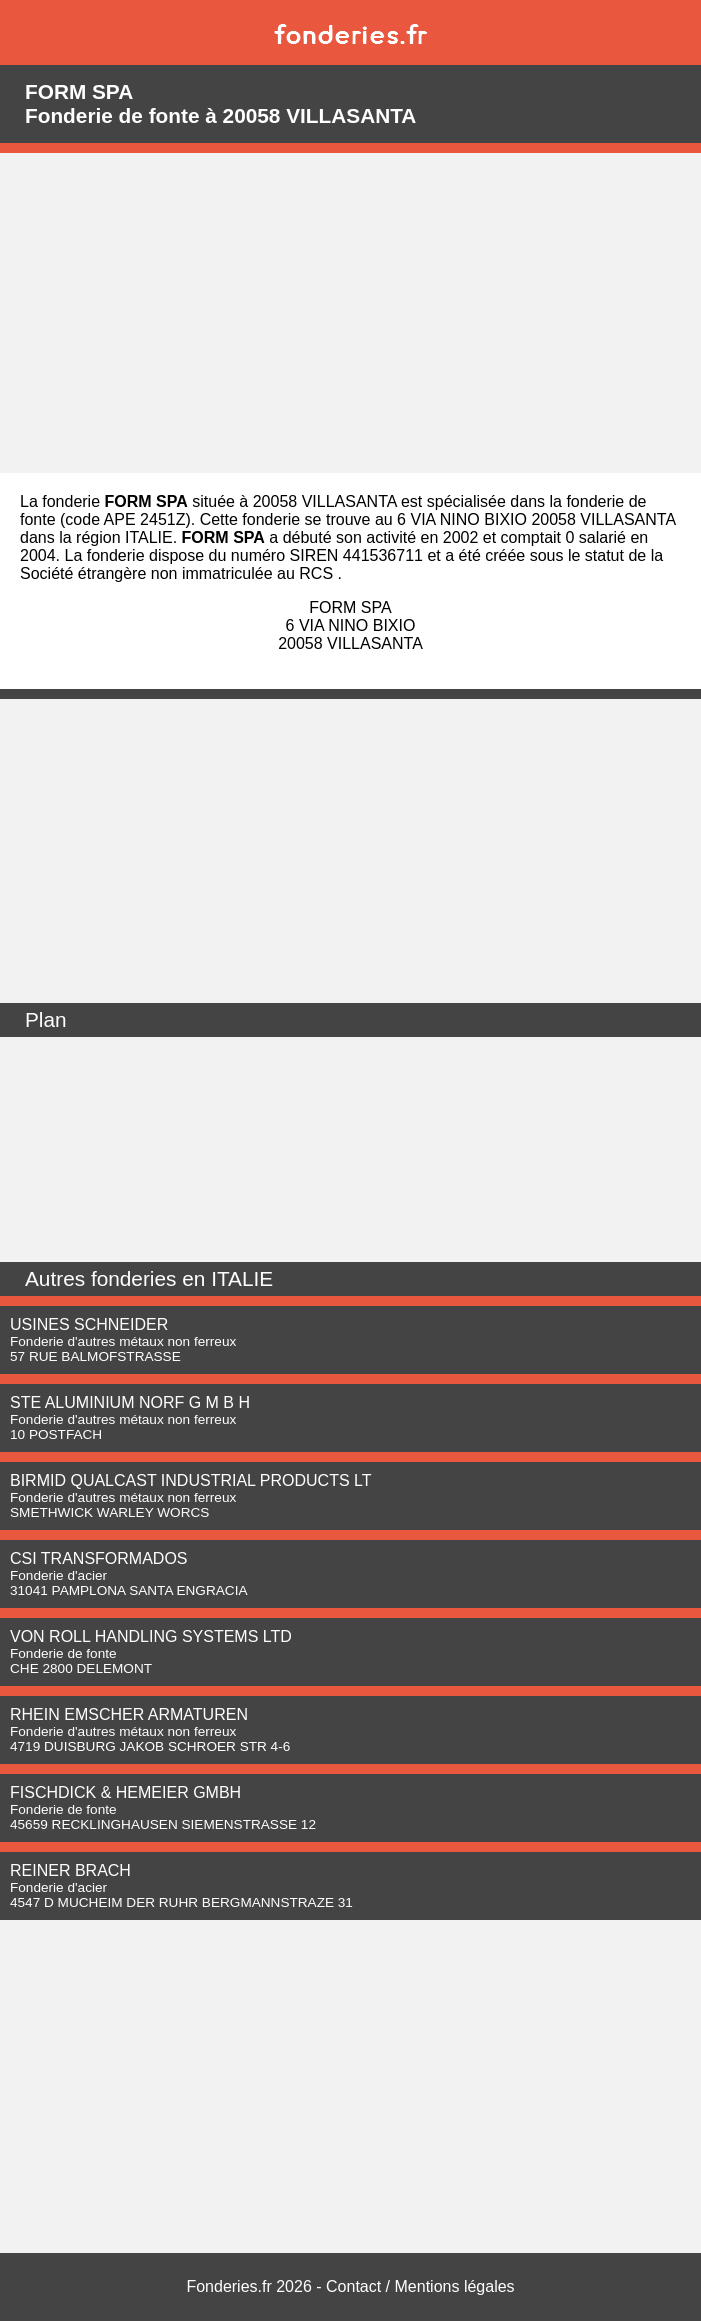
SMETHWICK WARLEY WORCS (109, 1512)
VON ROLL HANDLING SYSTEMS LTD (151, 1636)
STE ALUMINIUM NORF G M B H (130, 1402)
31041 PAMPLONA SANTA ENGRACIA (128, 1590)
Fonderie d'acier (58, 1575)
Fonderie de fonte (63, 1653)
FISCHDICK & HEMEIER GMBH (125, 1792)
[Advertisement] (350, 313)
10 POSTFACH (56, 1434)
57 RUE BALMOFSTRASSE (95, 1356)
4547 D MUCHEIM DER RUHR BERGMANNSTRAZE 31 (181, 1902)
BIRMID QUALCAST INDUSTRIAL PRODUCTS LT (191, 1480)
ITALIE (242, 1278)
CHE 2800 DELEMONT (81, 1668)
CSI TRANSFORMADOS (99, 1558)
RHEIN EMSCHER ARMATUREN (129, 1714)
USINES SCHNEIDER (89, 1324)
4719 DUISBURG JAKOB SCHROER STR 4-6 (150, 1746)
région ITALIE (124, 537)
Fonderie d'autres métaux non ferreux (123, 1341)
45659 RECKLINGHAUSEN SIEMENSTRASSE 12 (163, 1824)
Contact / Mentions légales (420, 2286)
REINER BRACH (70, 1870)
